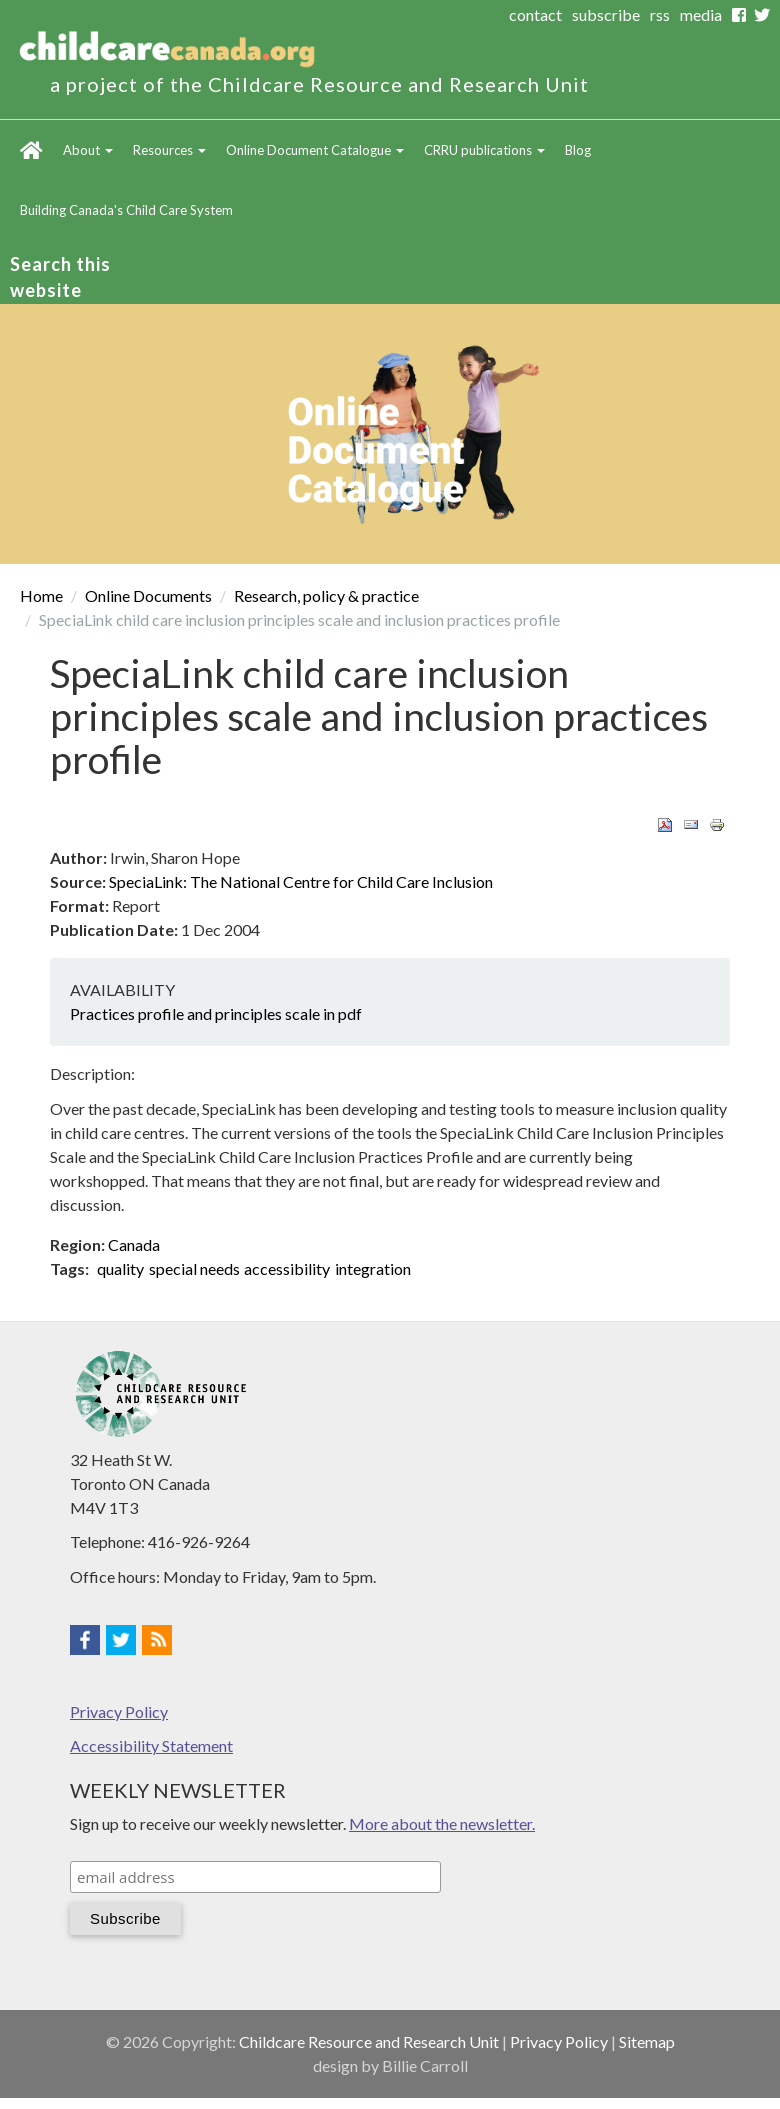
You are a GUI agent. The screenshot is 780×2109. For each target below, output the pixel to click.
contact (535, 14)
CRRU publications (484, 150)
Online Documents (148, 595)
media (701, 14)
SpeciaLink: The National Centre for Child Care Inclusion (301, 881)
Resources (169, 150)
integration (373, 1268)
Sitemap (647, 2041)
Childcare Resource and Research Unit (369, 2041)
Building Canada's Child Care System (126, 210)
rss (660, 14)
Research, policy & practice (326, 595)
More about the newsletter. (442, 1823)
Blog (578, 150)
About (88, 150)
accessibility (287, 1268)
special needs (194, 1268)
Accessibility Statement (151, 1745)
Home (31, 150)
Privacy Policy (119, 1711)
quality (120, 1268)
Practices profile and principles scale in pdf (216, 1013)
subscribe (606, 14)
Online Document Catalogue (315, 150)
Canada (134, 1244)
